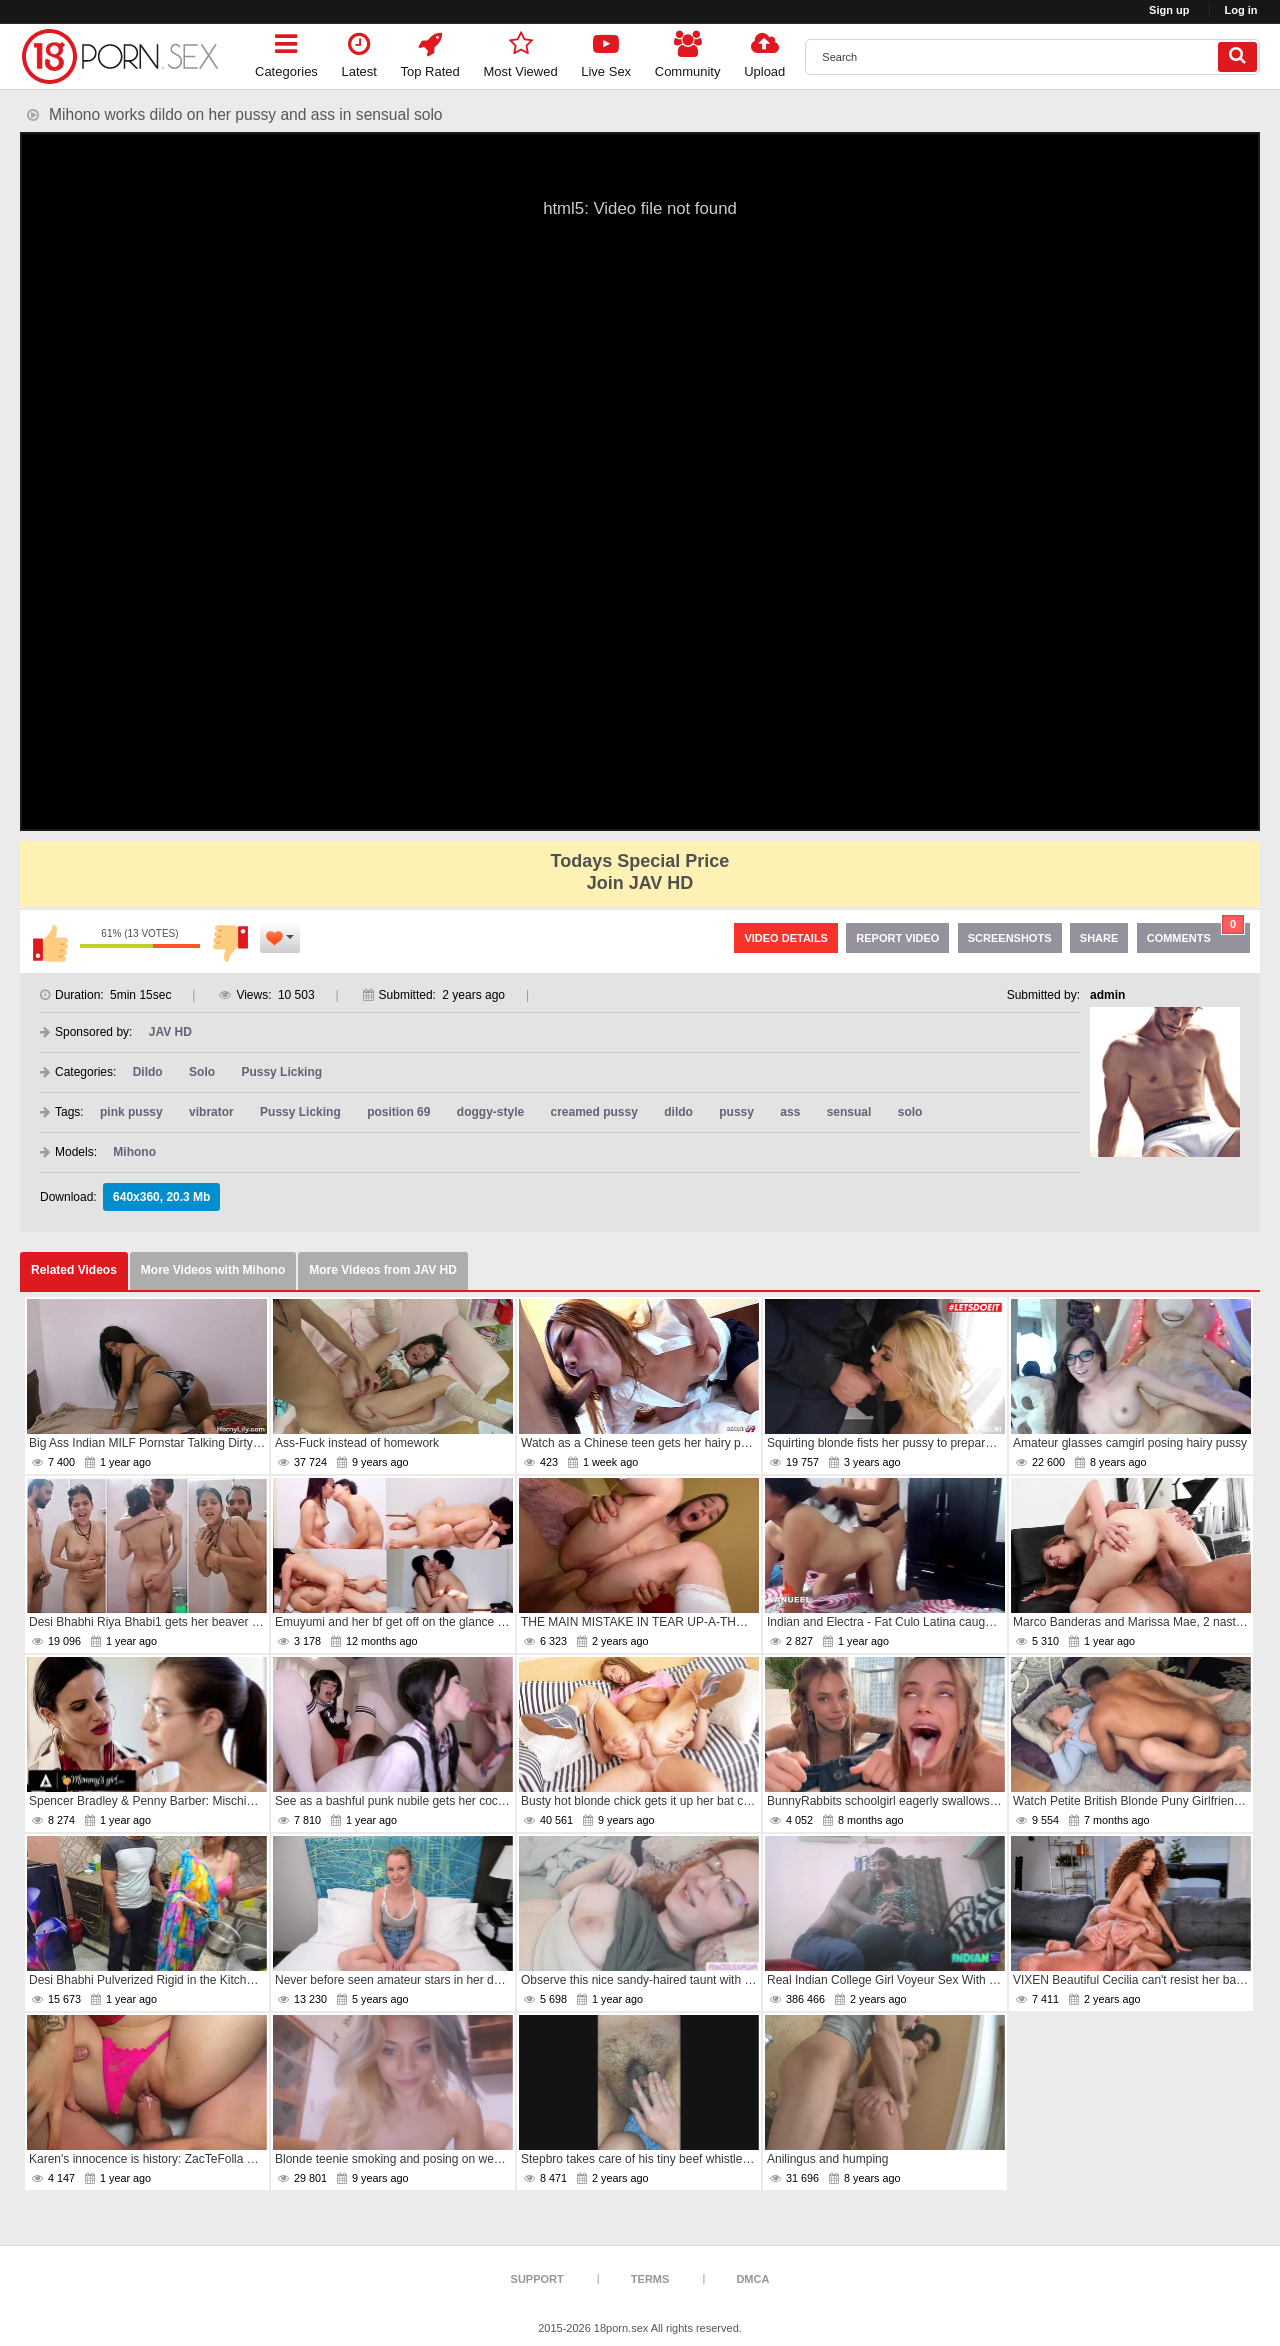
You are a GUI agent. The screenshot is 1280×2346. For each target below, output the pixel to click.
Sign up (1169, 10)
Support (537, 2279)
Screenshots (1010, 938)
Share (1099, 938)
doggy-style (490, 1112)
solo (910, 1112)
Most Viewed (520, 51)
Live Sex (606, 51)
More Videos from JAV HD (383, 1270)
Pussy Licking (281, 1072)
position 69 (398, 1112)
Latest (359, 51)
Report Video (897, 938)
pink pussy (131, 1112)
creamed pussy (594, 1112)
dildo (678, 1112)
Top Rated (430, 51)
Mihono (134, 1152)
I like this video (50, 943)
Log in (1241, 10)
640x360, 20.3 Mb (161, 1197)
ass (790, 1112)
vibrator (211, 1112)
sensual (849, 1112)
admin (1107, 995)
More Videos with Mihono (213, 1270)
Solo (202, 1072)
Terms (650, 2279)
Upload (764, 51)
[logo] (120, 56)
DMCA (752, 2279)
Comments (1196, 933)
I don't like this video (230, 943)
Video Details (786, 938)
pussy (736, 1112)
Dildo (148, 1072)
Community (688, 51)
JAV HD (170, 1032)
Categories (286, 51)
